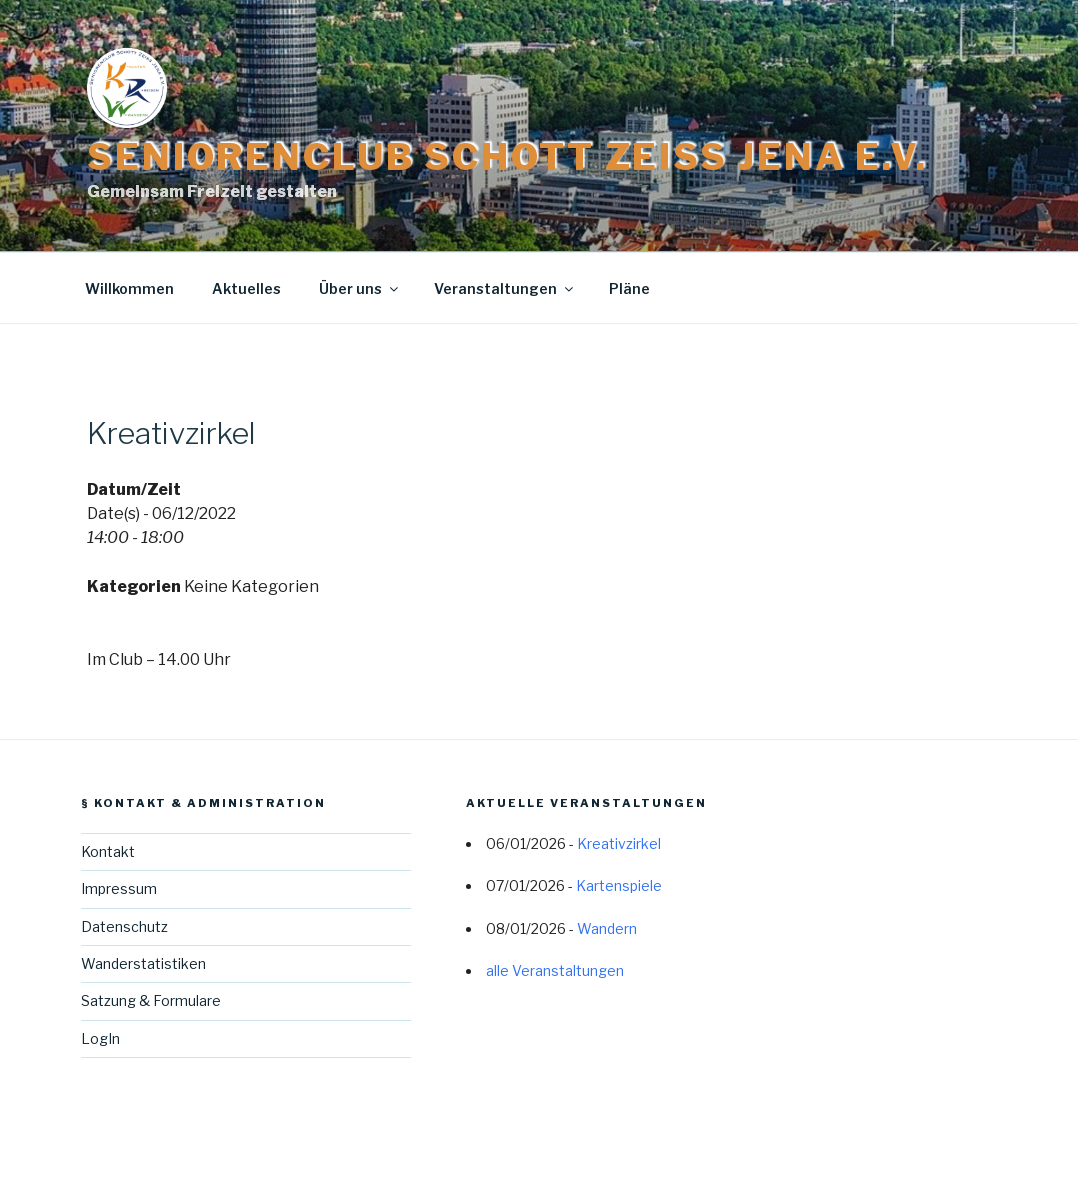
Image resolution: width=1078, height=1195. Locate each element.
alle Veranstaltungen (555, 970)
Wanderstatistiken (143, 963)
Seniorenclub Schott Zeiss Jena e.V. (507, 157)
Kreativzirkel (619, 843)
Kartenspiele (619, 885)
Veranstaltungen (505, 288)
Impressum (119, 888)
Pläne (629, 288)
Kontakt (108, 851)
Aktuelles (246, 288)
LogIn (100, 1038)
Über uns (360, 288)
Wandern (607, 928)
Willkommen (129, 288)
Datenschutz (124, 926)
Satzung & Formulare (151, 1000)
